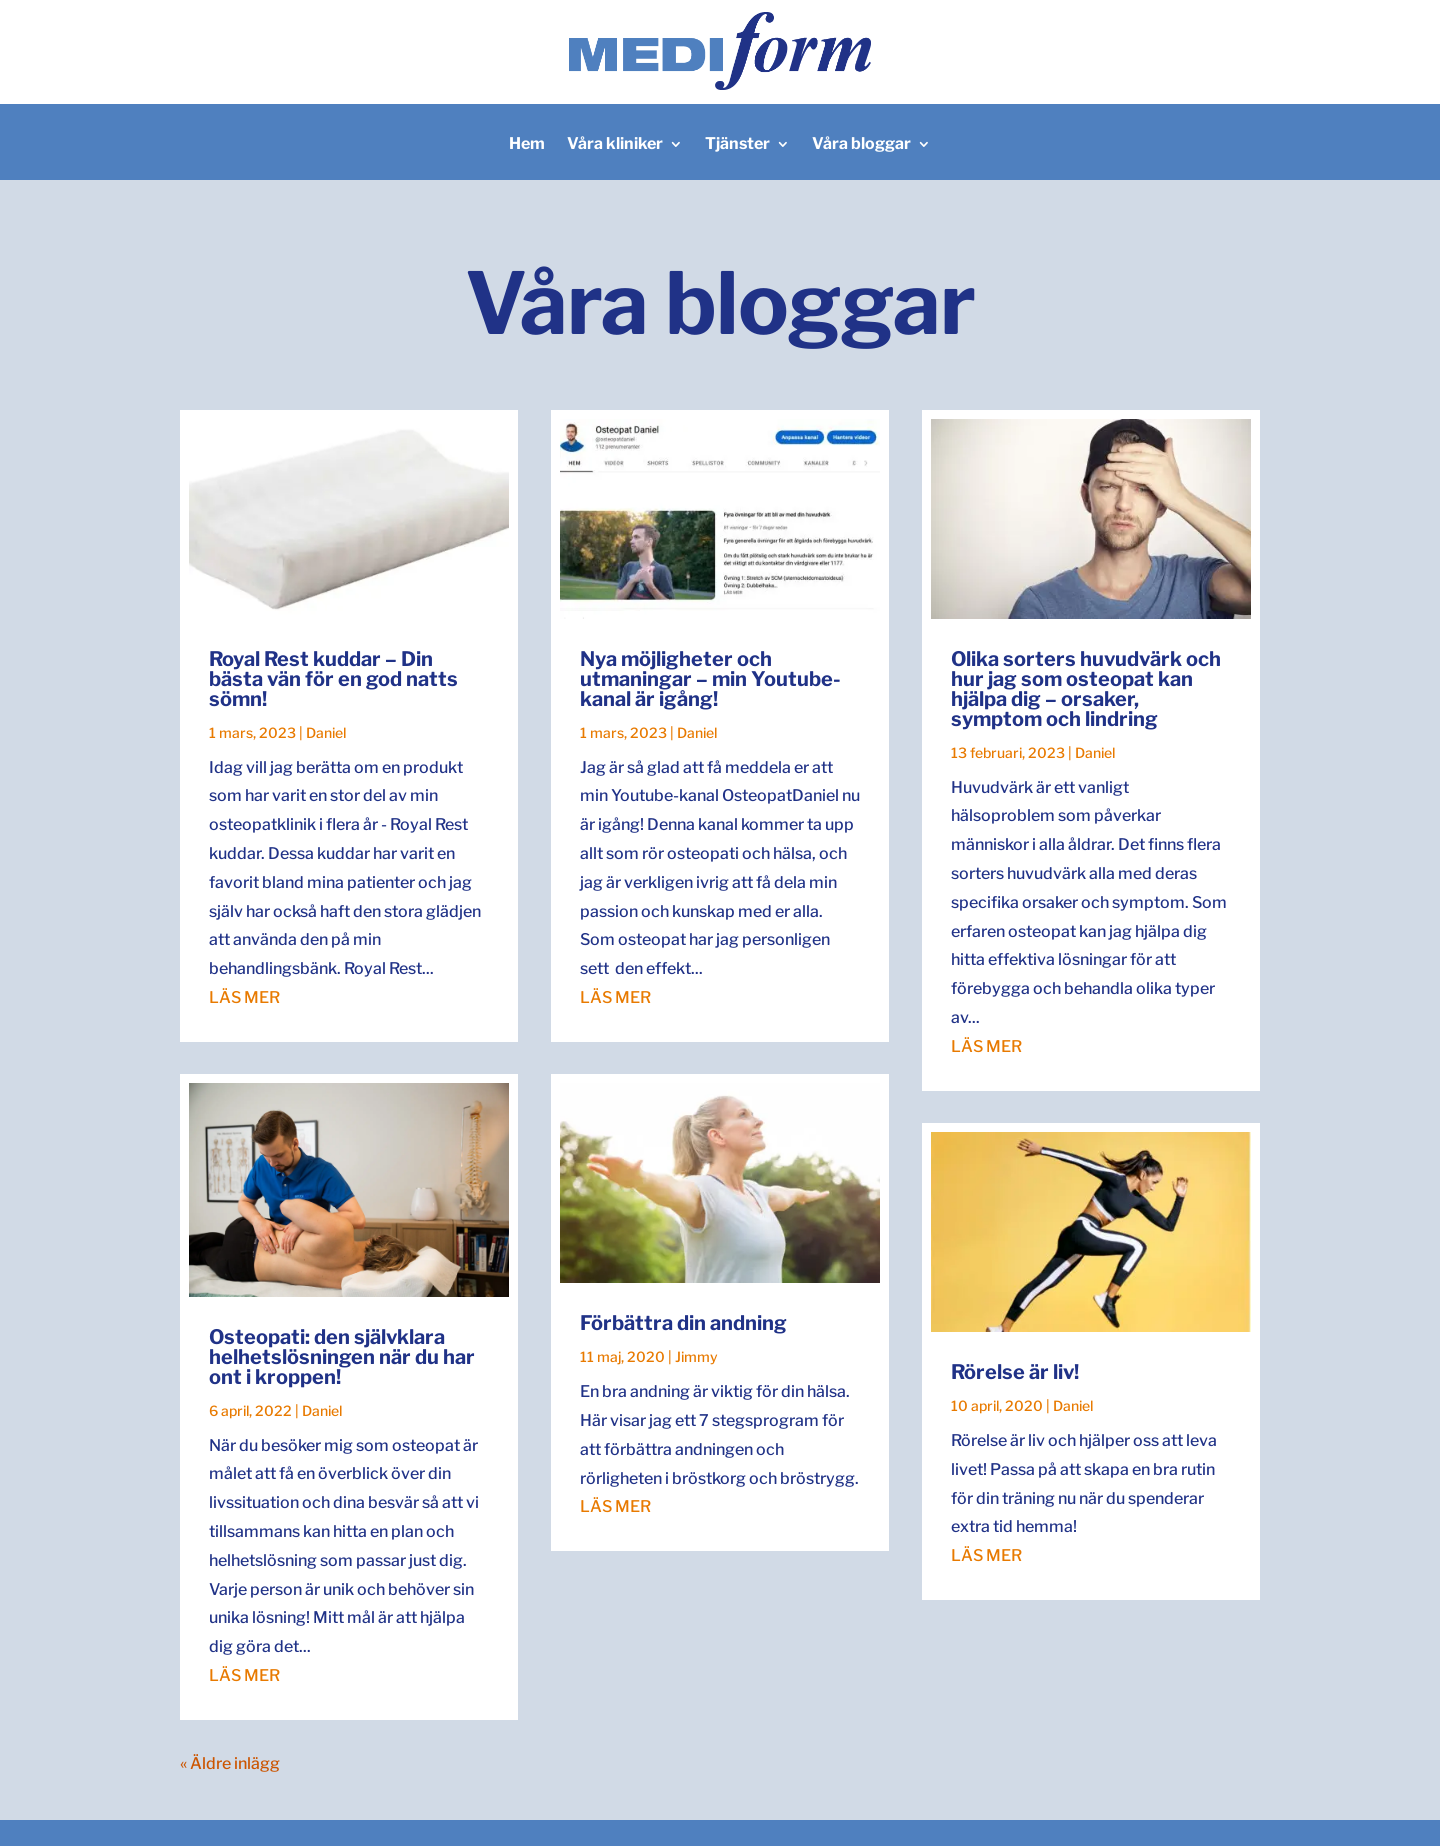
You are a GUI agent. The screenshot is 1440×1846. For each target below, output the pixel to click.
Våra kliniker (615, 145)
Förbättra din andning (683, 1323)
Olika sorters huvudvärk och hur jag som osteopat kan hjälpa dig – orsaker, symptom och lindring (1086, 689)
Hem (527, 145)
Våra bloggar (861, 145)
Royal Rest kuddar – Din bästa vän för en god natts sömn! (333, 679)
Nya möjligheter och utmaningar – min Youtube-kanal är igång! (710, 679)
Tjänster (737, 145)
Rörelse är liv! (1015, 1372)
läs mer (244, 997)
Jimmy (696, 1356)
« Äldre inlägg (230, 1763)
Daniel (326, 732)
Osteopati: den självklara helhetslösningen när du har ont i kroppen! (342, 1357)
